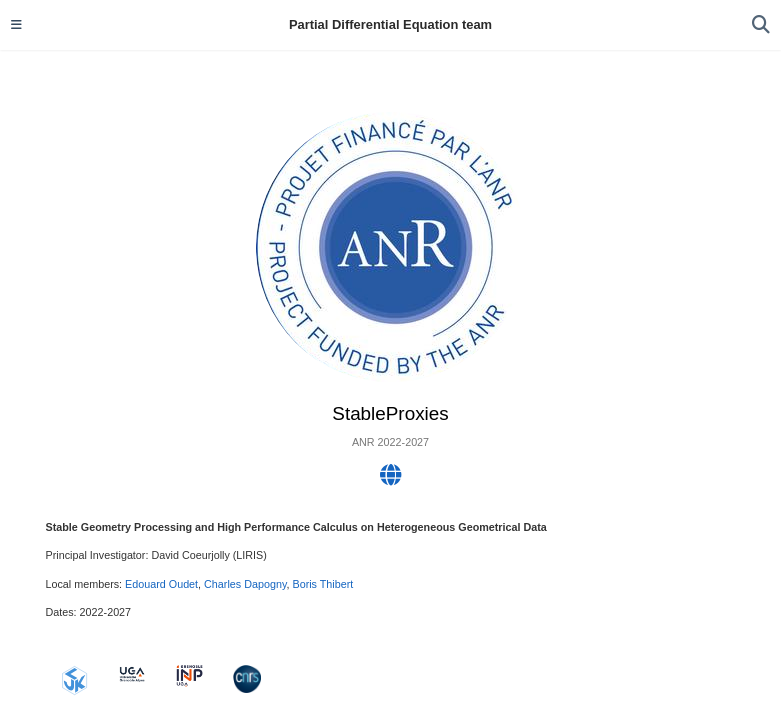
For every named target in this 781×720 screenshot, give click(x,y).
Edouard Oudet (161, 584)
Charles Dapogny (245, 584)
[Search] (761, 25)
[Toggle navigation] (16, 25)
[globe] (391, 479)
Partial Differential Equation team (390, 24)
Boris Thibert (322, 584)
